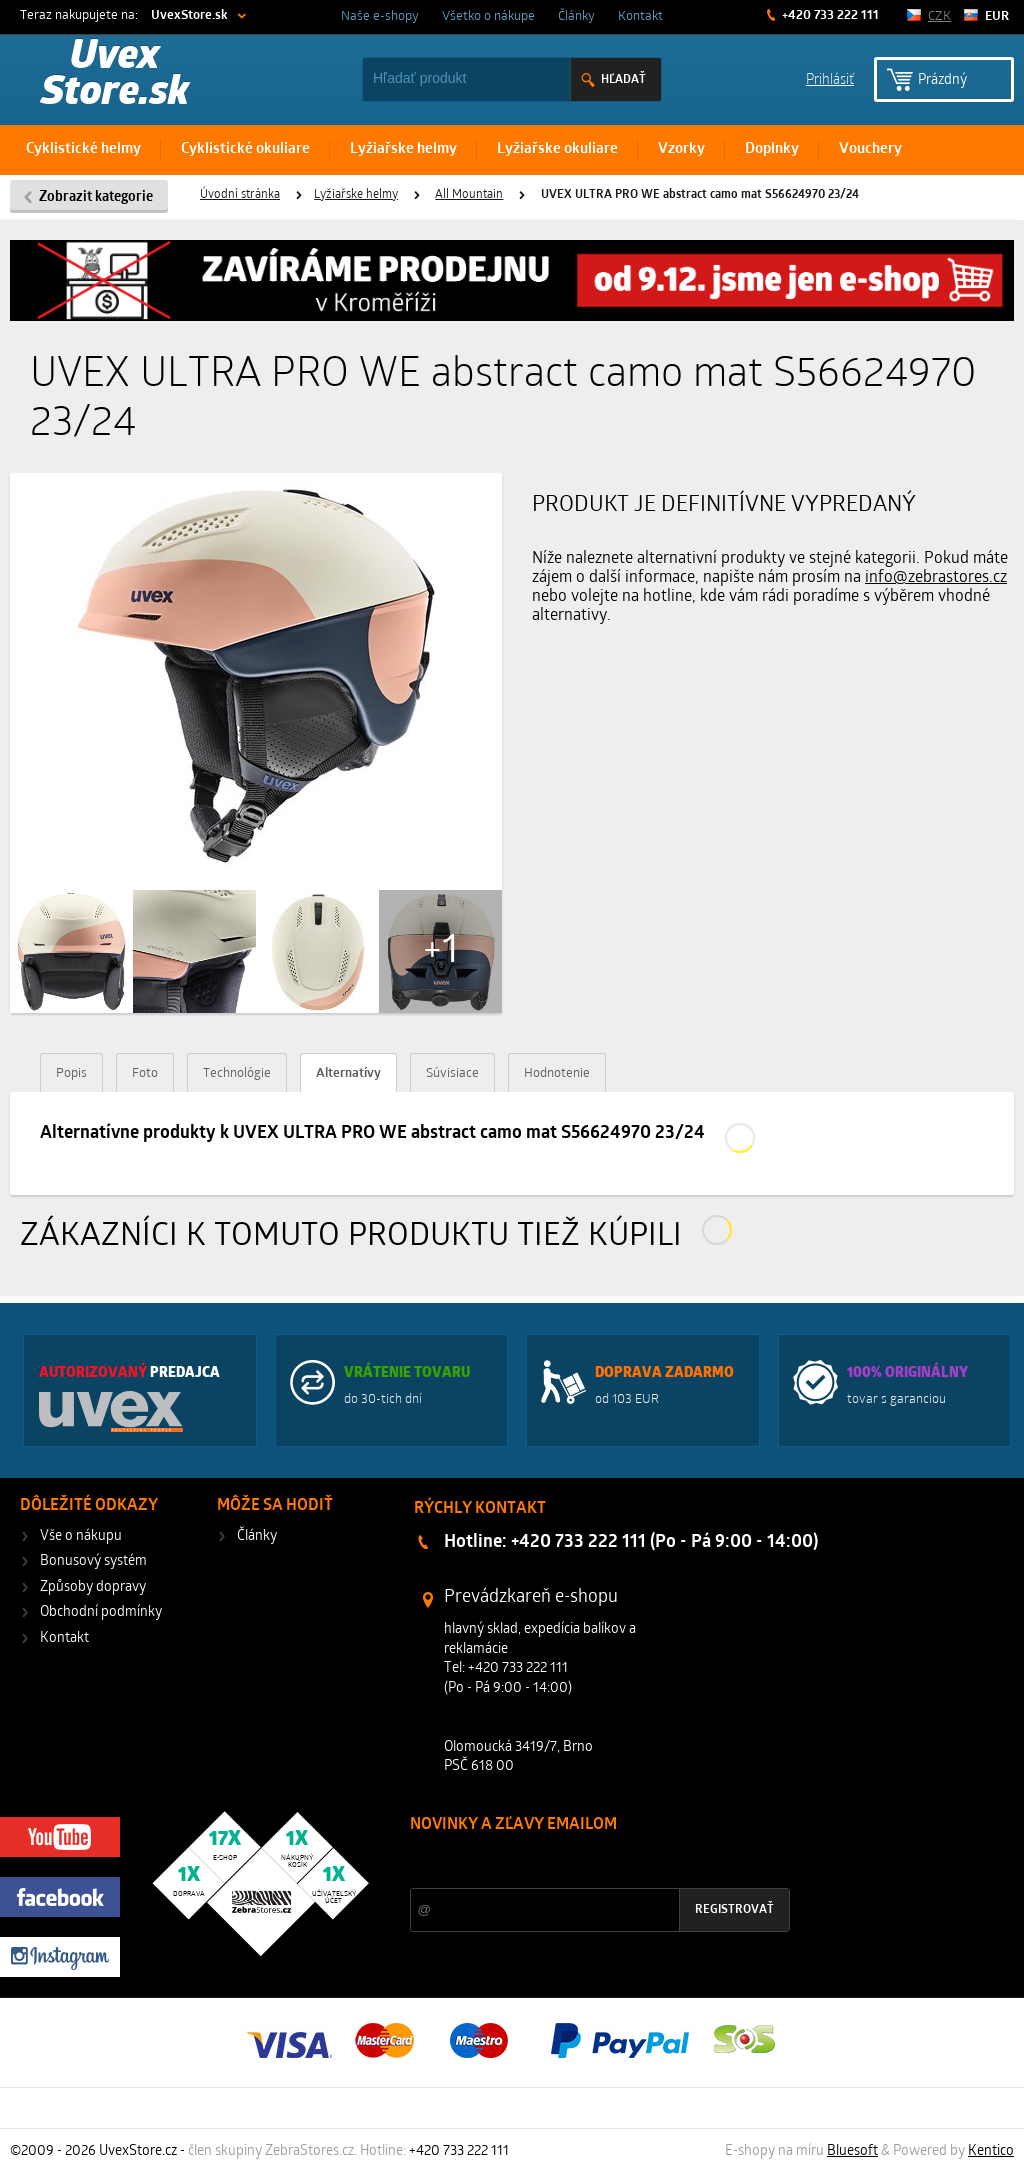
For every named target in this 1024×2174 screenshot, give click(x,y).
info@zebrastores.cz (936, 578)
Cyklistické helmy (83, 149)
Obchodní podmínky (101, 1612)
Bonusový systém (93, 1561)
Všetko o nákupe (488, 16)
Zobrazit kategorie (96, 197)
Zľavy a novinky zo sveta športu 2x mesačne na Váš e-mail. (584, 1862)
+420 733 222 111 (829, 15)
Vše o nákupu (81, 1536)
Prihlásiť (830, 78)
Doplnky (772, 149)
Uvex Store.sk (115, 76)
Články (576, 16)
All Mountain (469, 195)
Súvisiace (452, 1073)
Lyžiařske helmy (403, 149)
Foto (145, 1073)
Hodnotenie (557, 1073)
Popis (71, 1073)
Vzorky (681, 149)
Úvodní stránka (240, 195)
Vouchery (870, 149)
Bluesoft (852, 2151)
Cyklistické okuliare (245, 149)
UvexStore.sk (189, 15)
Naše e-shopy (380, 16)
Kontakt (640, 16)
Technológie (237, 1073)
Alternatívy (348, 1073)
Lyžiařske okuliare (557, 149)
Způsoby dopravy (93, 1587)
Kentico (991, 2151)
